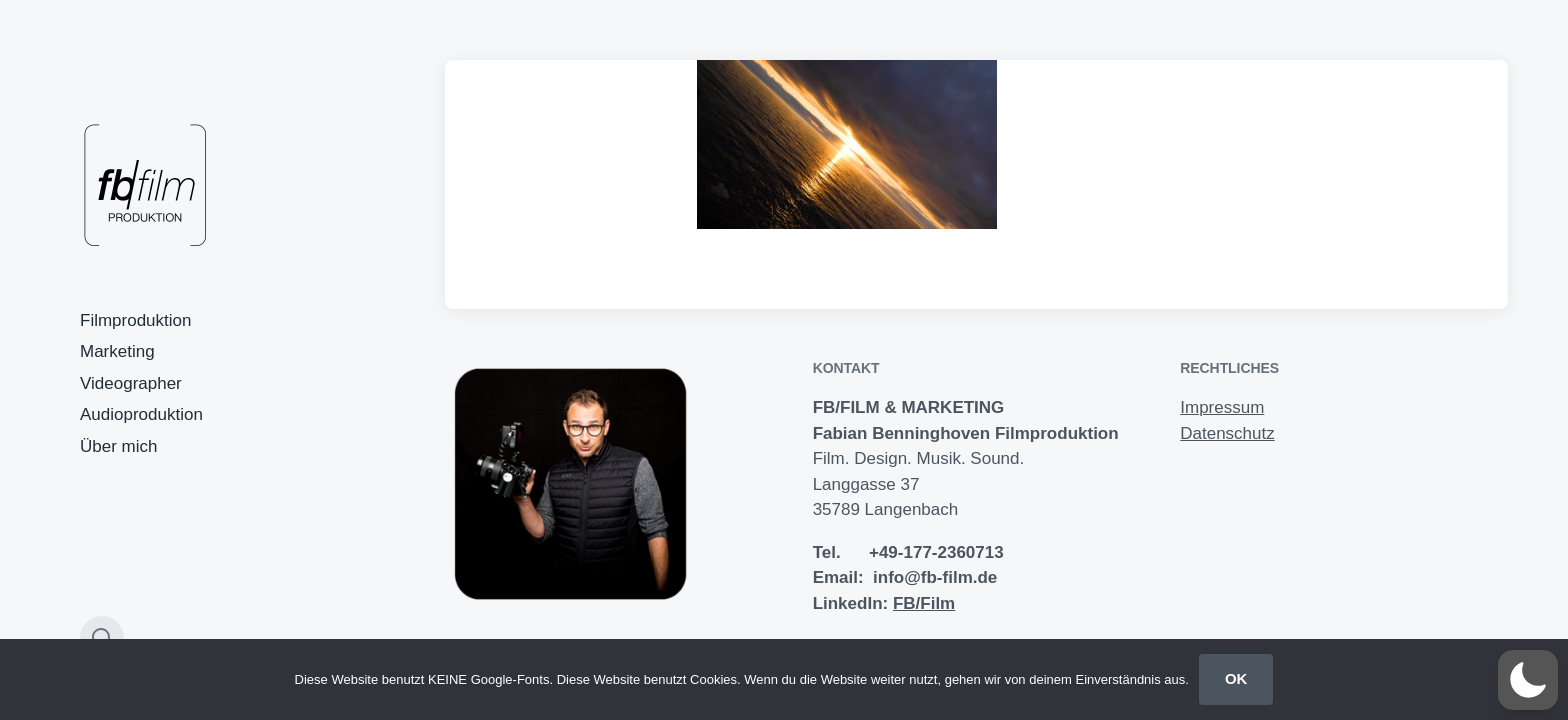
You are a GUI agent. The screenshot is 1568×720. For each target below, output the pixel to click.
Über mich (118, 446)
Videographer (131, 383)
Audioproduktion (141, 414)
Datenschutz (1227, 433)
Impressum (1222, 407)
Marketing (117, 351)
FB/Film (924, 603)
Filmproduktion (136, 320)
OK (1236, 678)
